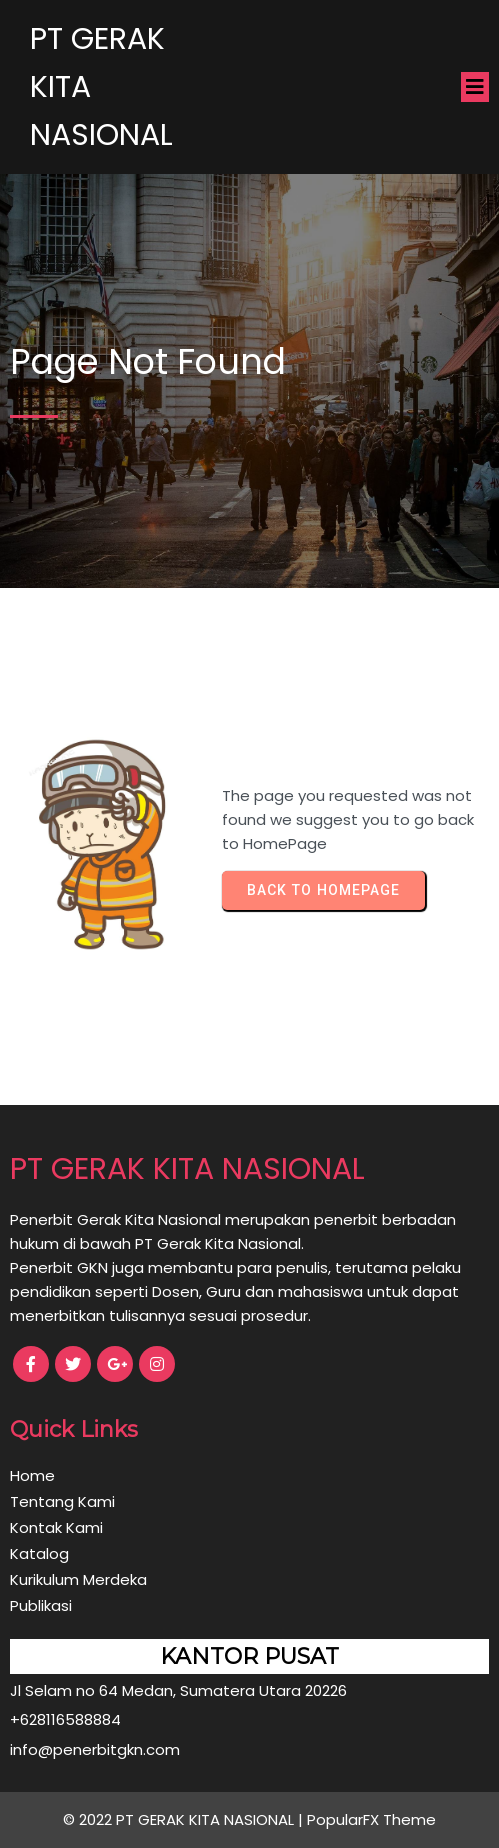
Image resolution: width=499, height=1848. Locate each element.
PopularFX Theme (371, 1819)
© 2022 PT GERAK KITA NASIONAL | (185, 1819)
